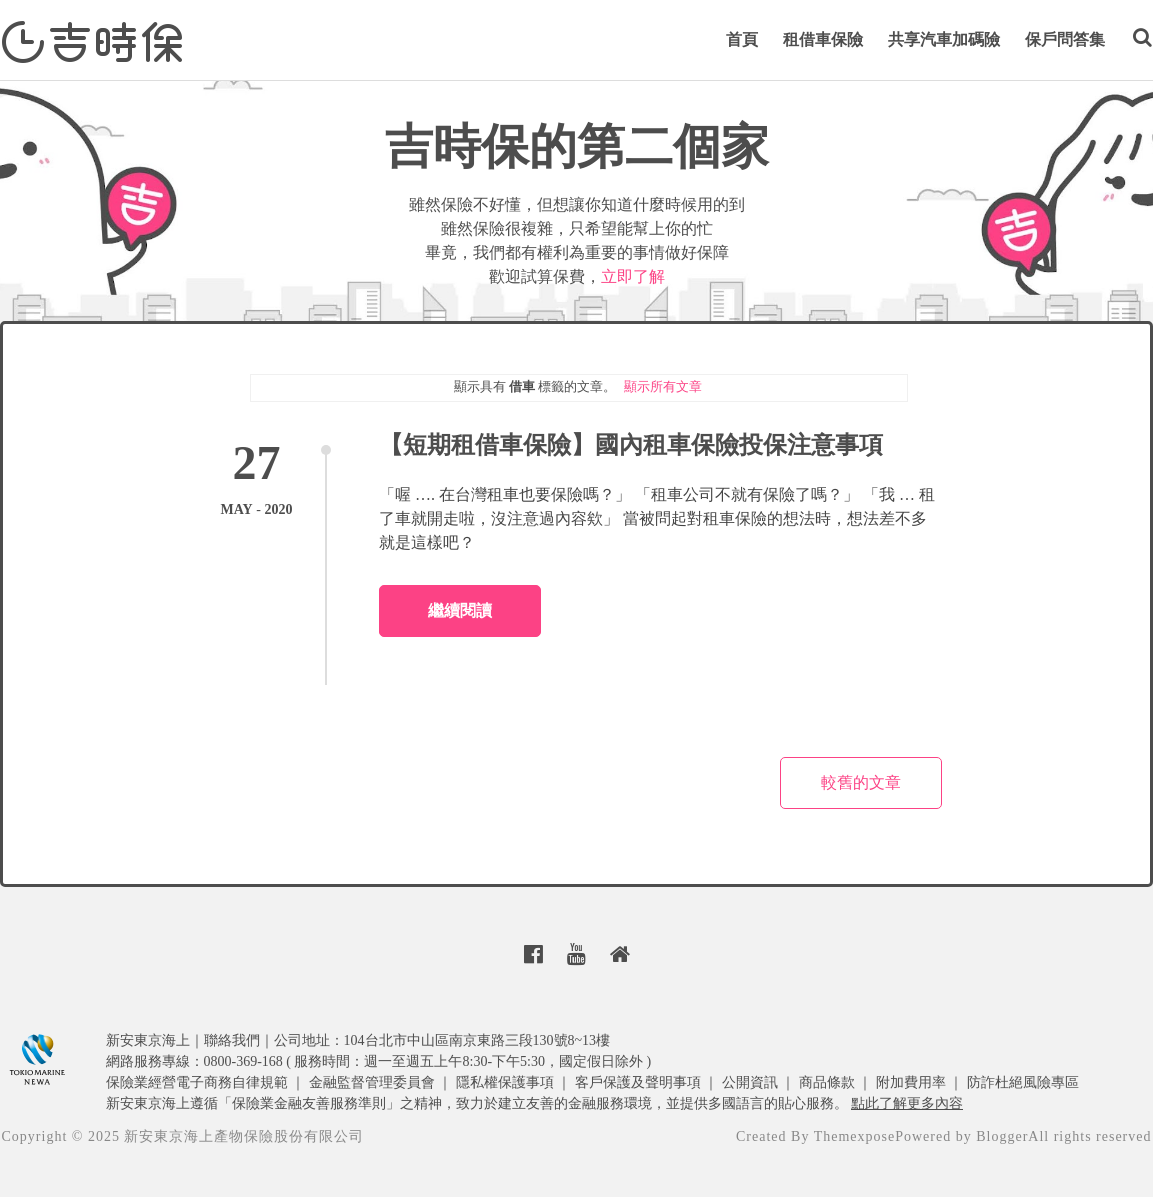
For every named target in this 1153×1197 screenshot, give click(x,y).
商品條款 (827, 1082)
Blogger (1002, 1136)
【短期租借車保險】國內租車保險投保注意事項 (631, 445)
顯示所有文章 (663, 386)
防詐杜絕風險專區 (1023, 1082)
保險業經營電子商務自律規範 (197, 1082)
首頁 (742, 39)
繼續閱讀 (460, 610)
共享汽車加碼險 (944, 39)
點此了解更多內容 (907, 1103)
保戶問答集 (1065, 39)
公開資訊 (750, 1082)
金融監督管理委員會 (372, 1082)
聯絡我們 (232, 1040)
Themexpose (855, 1136)
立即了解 (633, 276)
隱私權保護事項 (505, 1082)
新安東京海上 (148, 1040)
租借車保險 (823, 39)
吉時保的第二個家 (577, 146)
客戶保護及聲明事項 (638, 1082)
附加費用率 (911, 1082)
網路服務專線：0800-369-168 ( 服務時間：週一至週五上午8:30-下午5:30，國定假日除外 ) (379, 1061)
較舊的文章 (861, 782)
